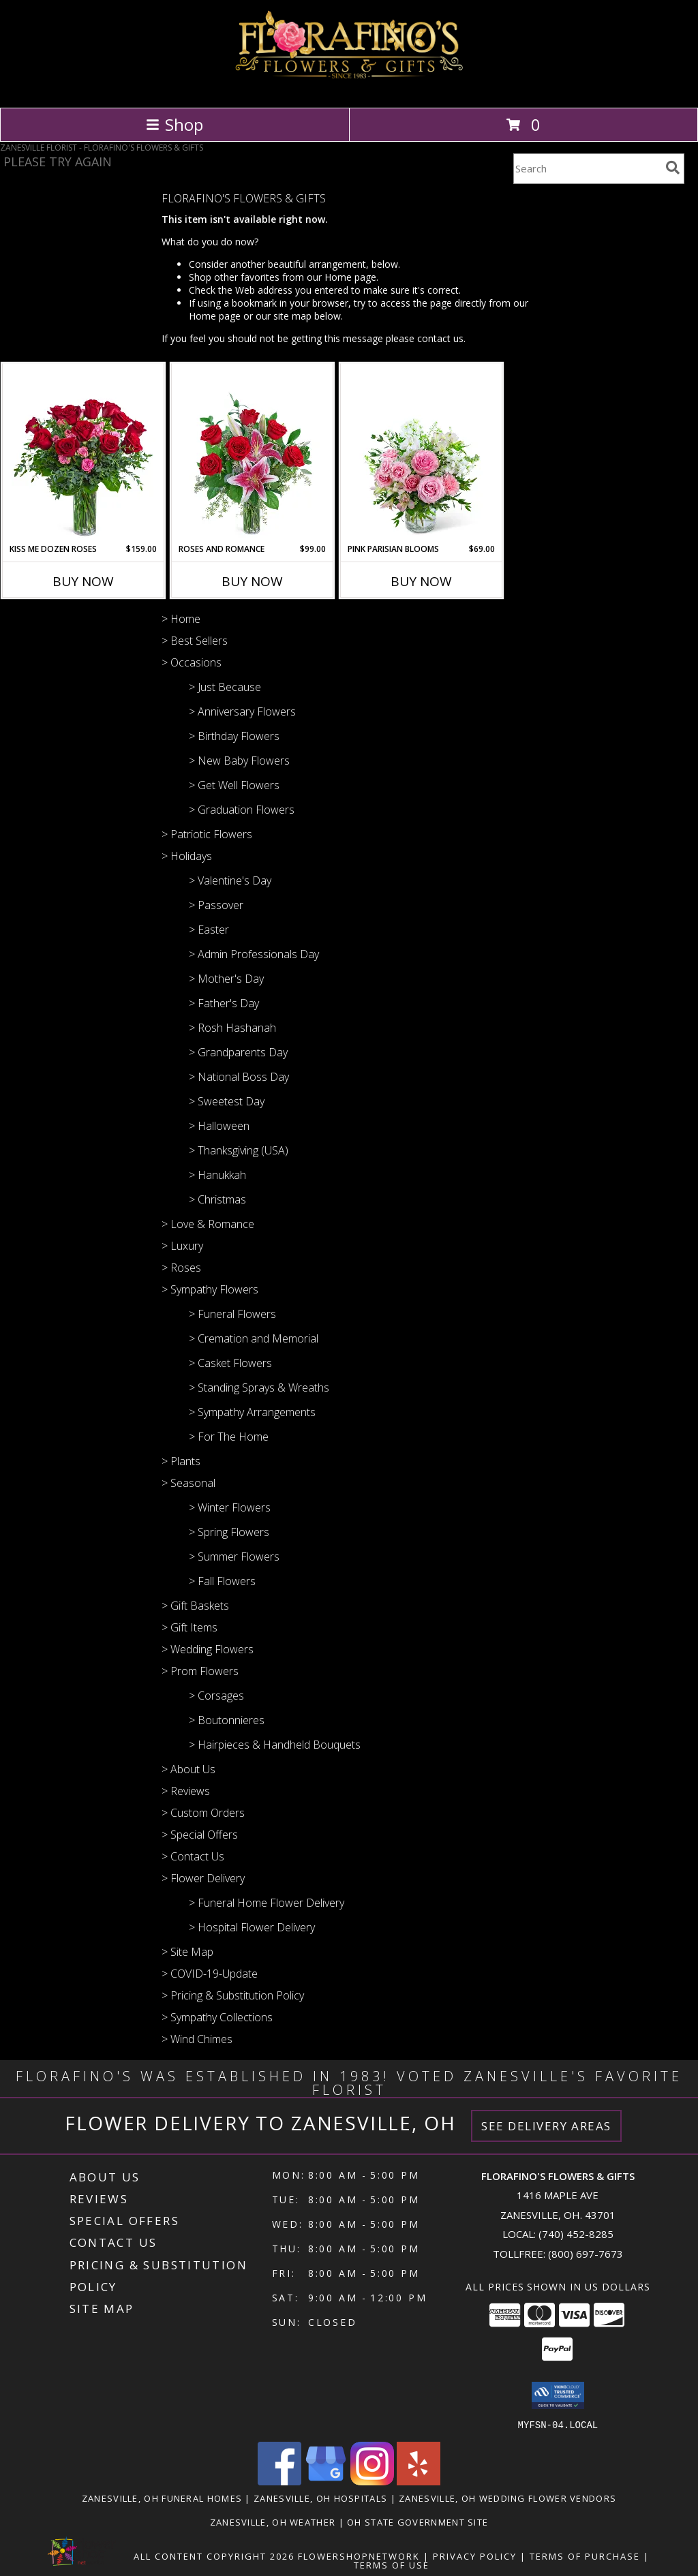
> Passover (216, 905)
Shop (174, 124)
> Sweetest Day (226, 1101)
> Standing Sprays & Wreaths (259, 1387)
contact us (440, 338)
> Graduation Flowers (241, 809)
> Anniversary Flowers (242, 711)
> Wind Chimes (197, 2038)
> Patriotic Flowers (207, 834)
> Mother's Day (226, 978)
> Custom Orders (203, 1812)
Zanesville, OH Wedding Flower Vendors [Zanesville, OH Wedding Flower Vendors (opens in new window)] (507, 2497)
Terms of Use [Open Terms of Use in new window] (391, 2564)
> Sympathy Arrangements (252, 1412)
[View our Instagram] (372, 2480)
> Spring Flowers (229, 1531)
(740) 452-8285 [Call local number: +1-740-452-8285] (575, 2234)
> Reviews (186, 1790)
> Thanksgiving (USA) (238, 1150)
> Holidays (187, 855)
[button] (558, 2395)
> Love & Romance (208, 1223)
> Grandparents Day (238, 1052)
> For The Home (229, 1436)
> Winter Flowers (230, 1507)
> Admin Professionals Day (254, 954)
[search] (673, 167)
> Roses (181, 1267)
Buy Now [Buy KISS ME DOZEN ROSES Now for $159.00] (83, 581)
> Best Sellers (195, 640)
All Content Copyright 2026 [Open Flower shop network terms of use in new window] (214, 2555)
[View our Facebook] (279, 2480)
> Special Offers (200, 1834)
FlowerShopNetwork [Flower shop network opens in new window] (359, 2555)
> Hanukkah (217, 1174)
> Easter (209, 929)
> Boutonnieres (226, 1720)
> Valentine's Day (230, 880)
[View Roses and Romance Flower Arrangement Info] (252, 453)
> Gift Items (189, 1627)
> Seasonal (188, 1482)
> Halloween (219, 1125)
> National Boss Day (239, 1076)
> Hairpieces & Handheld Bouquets (275, 1744)
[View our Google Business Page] (326, 2480)
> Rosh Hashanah (232, 1027)
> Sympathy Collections (217, 2017)
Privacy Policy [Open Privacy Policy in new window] (475, 2555)
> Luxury (182, 1245)
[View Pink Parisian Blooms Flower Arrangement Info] (422, 453)
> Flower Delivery (203, 1878)
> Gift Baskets (195, 1605)
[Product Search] (587, 168)
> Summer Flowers (234, 1556)
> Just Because (225, 686)
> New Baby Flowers (239, 760)
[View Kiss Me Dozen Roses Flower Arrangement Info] (83, 453)
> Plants (181, 1461)
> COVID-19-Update (210, 1973)
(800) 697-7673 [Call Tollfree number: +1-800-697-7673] (585, 2253)
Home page (350, 277)
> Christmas (217, 1199)
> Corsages (216, 1695)
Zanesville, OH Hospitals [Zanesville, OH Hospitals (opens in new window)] (320, 2497)
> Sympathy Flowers (210, 1289)
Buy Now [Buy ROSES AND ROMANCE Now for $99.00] (252, 581)
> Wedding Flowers (208, 1649)
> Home (181, 618)
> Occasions (192, 662)
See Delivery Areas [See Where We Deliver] (546, 2126)
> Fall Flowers (222, 1581)
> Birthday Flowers (234, 736)
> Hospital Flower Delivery (252, 1927)
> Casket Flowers (230, 1362)
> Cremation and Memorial (253, 1338)
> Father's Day (224, 1003)
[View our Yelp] (418, 2480)
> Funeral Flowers (232, 1313)
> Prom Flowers (200, 1670)
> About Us (188, 1769)
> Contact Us (193, 1856)
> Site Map (187, 1951)
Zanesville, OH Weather (273, 2521)
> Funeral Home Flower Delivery (266, 1902)
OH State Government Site (417, 2521)
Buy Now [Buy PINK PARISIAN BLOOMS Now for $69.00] (421, 581)
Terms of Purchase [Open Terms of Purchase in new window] (585, 2555)
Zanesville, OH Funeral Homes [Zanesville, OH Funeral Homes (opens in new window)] (162, 2497)
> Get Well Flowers (234, 785)
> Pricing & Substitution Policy (233, 1995)
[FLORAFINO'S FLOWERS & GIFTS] (349, 87)
